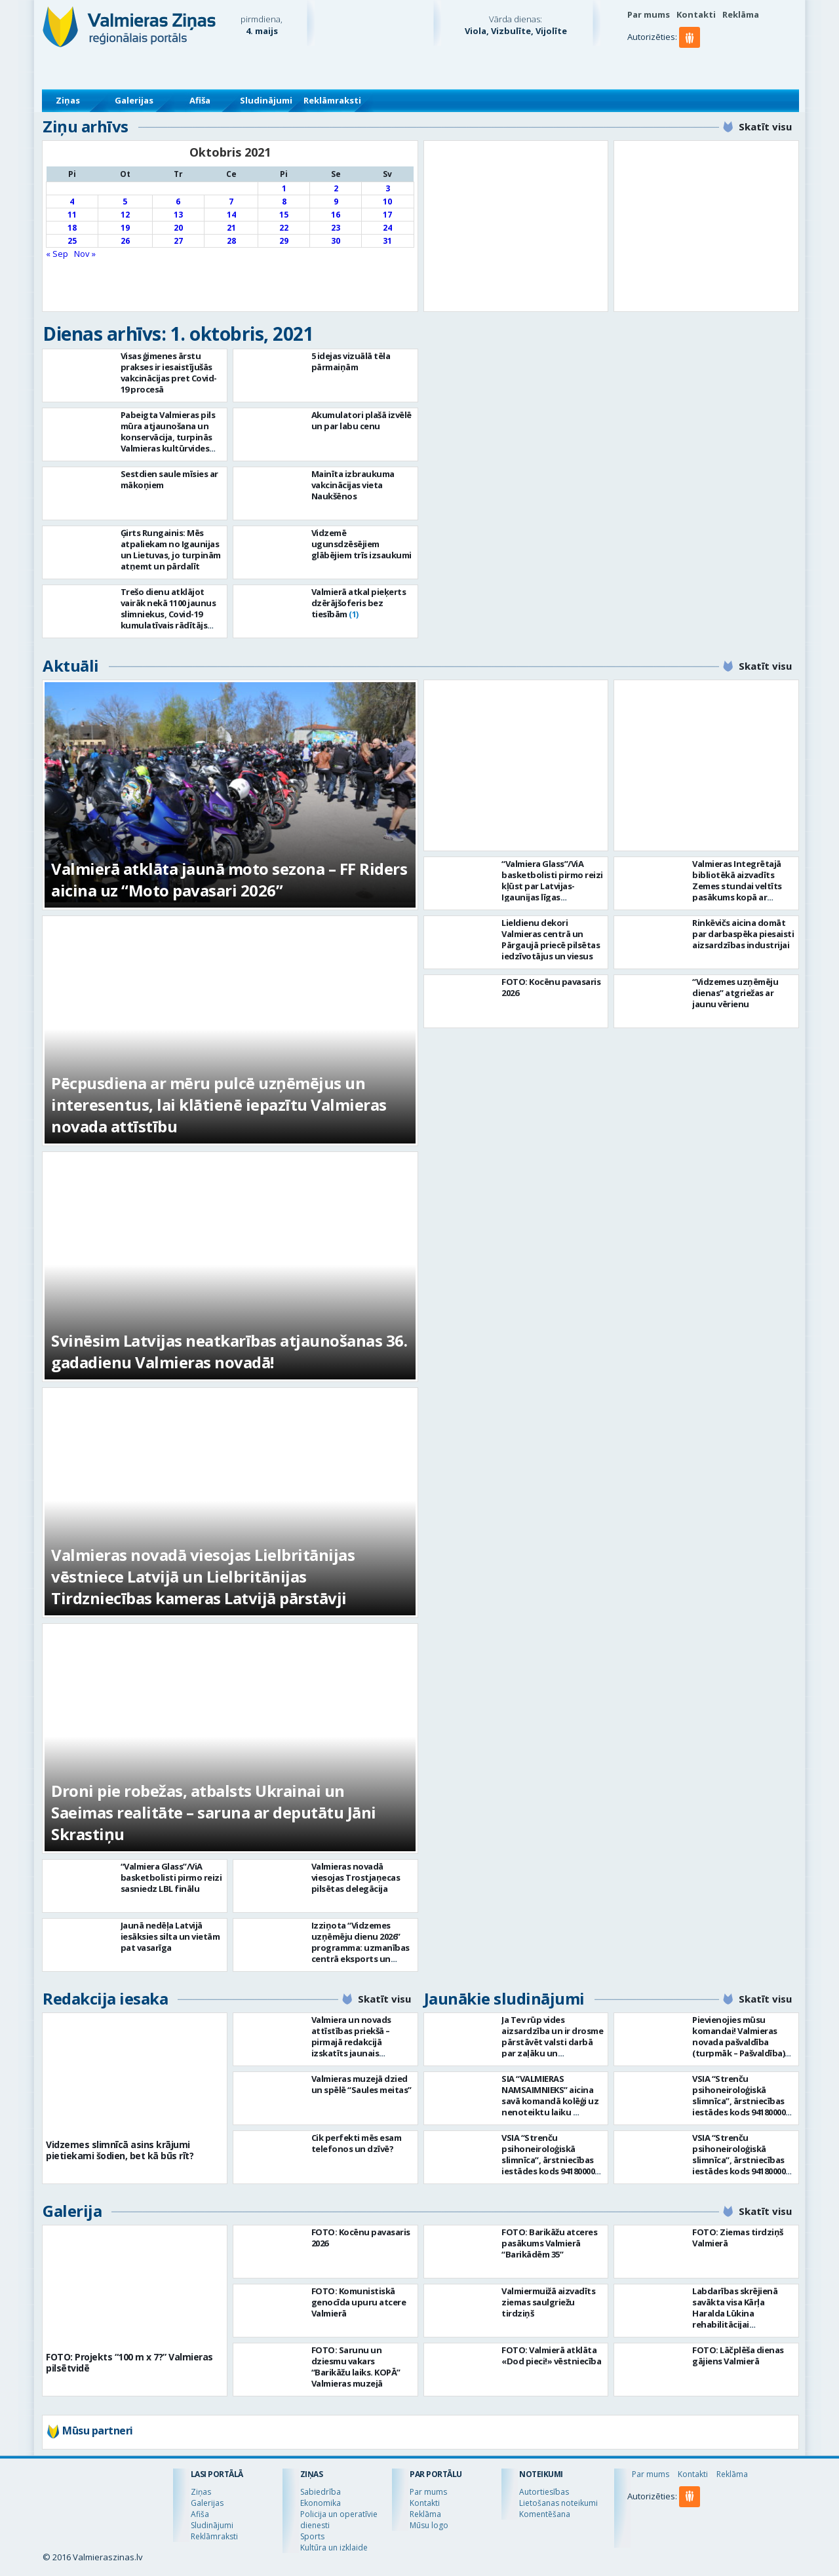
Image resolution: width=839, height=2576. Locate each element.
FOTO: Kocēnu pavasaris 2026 (550, 987)
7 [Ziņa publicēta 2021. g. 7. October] (231, 201)
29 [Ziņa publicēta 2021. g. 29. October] (283, 240)
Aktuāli (71, 665)
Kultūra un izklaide (334, 2547)
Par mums (648, 14)
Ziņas (68, 100)
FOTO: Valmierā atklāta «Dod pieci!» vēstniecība (551, 2355)
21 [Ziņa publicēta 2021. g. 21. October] (231, 227)
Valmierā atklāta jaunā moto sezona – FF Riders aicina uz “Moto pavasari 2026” (229, 879)
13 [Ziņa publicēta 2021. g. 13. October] (178, 214)
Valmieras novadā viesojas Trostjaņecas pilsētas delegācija (355, 1877)
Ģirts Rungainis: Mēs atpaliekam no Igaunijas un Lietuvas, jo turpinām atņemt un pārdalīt (171, 549)
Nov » (85, 254)
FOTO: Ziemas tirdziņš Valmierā (737, 2237)
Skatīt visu (765, 126)
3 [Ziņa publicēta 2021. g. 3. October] (387, 188)
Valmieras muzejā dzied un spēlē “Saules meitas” (361, 2084)
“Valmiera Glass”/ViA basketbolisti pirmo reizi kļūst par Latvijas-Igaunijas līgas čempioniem (552, 886)
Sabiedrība (320, 2491)
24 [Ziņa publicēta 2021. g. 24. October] (387, 227)
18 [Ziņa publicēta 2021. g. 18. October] (72, 227)
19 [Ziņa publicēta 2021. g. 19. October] (125, 227)
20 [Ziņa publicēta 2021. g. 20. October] (178, 227)
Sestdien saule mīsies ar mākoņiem (169, 479)
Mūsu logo (429, 2525)
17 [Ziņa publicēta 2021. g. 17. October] (387, 214)
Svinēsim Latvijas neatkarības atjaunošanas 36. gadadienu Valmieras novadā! (229, 1351)
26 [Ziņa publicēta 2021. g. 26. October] (125, 240)
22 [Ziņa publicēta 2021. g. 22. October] (283, 227)
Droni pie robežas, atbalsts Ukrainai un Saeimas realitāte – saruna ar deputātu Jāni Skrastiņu (213, 1812)
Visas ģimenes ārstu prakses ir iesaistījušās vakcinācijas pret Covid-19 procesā (169, 372)
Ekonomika (320, 2503)
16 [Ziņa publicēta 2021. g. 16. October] (335, 214)
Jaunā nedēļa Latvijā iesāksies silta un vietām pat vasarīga (170, 1936)
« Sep (57, 254)
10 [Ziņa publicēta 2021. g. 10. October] (387, 201)
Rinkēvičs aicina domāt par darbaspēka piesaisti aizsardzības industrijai (743, 934)
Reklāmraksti (332, 100)
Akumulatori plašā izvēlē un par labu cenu (361, 420)
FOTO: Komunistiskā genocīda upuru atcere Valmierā (358, 2302)
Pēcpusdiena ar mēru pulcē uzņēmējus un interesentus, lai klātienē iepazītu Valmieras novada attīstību (219, 1104)
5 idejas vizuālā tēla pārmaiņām (351, 361)
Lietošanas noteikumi (558, 2503)
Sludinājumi (266, 100)
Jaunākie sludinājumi (504, 1998)
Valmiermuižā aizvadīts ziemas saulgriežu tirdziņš (548, 2302)
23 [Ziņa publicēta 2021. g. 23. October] (335, 227)
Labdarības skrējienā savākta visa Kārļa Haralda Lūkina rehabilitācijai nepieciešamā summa (735, 2313)
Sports (312, 2536)
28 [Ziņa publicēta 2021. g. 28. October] (231, 240)
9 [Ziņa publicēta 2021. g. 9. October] (336, 201)
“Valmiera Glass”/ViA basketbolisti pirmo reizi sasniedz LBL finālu (171, 1877)
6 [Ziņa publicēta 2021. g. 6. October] (178, 201)
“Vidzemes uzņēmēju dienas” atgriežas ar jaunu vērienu (735, 993)
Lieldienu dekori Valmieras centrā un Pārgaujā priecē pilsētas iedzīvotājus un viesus (550, 939)
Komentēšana (544, 2514)
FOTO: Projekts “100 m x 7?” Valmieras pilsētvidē (129, 2362)
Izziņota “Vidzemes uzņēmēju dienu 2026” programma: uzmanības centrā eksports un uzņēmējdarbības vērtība (360, 1953)
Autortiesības (544, 2491)
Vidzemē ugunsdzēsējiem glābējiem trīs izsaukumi (361, 544)
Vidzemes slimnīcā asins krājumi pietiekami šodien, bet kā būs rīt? (119, 2150)
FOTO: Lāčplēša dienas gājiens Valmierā (738, 2355)
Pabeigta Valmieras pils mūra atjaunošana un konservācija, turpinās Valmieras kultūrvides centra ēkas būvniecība (168, 437)
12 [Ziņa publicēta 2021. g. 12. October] (125, 214)
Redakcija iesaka (105, 1998)
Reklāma (740, 14)
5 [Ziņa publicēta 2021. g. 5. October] (125, 201)
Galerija (72, 2210)
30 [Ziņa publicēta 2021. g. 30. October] (335, 240)
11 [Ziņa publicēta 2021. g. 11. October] (72, 214)
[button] (691, 63)
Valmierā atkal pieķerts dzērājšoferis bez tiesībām (358, 603)
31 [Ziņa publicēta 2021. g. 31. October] (387, 240)
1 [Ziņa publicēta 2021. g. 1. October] (284, 188)
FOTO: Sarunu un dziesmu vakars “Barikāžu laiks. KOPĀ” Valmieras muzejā (355, 2366)
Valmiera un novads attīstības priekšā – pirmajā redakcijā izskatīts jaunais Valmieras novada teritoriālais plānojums (358, 2047)
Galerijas (134, 100)
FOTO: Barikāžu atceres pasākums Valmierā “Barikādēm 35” (549, 2243)
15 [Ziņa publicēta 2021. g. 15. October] (283, 214)
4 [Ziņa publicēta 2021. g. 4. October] (71, 201)
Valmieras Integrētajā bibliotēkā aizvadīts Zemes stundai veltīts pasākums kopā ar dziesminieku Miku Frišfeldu (737, 891)
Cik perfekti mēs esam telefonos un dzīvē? (356, 2143)
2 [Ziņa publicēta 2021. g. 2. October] (336, 188)
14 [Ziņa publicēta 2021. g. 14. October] (231, 214)
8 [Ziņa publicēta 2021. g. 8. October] (284, 201)
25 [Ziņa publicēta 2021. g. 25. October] (72, 240)
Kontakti (696, 14)
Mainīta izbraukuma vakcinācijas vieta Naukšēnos (353, 485)
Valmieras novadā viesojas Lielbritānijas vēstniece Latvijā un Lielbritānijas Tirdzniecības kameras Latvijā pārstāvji (203, 1576)
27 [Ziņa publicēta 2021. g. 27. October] (178, 240)
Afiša (199, 100)
